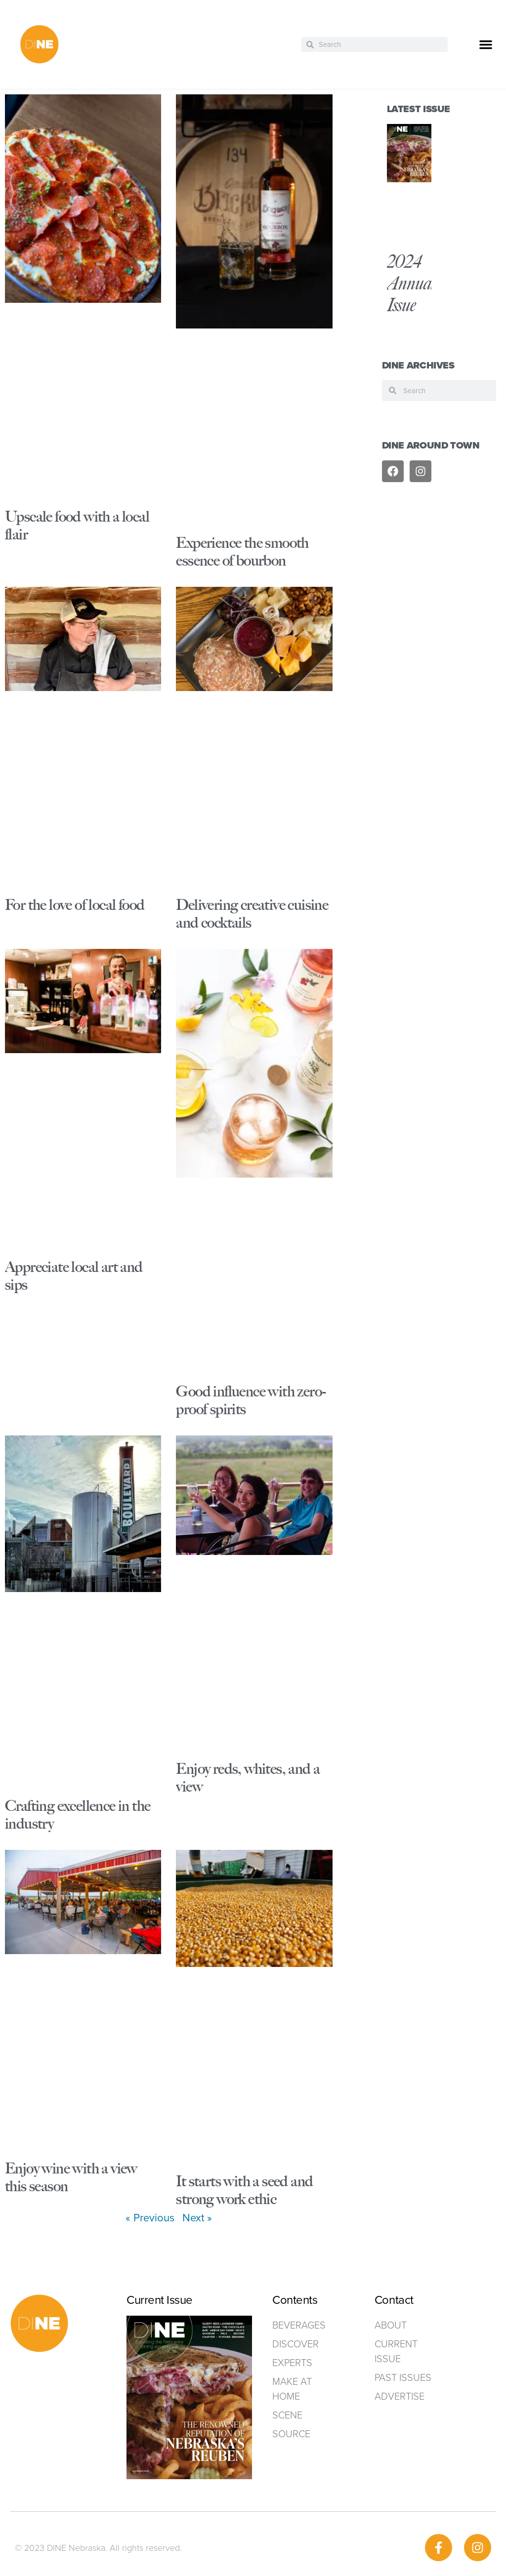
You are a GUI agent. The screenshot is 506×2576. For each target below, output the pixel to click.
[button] (485, 44)
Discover (295, 2343)
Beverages (299, 2325)
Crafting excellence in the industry (77, 1815)
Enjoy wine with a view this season (71, 2177)
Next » (197, 2217)
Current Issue (396, 2351)
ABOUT (391, 2325)
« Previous (150, 2217)
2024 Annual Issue (411, 283)
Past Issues (403, 2377)
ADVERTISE (399, 2396)
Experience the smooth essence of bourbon (242, 551)
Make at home (292, 2389)
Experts (292, 2362)
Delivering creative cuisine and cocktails (252, 914)
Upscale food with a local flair (77, 525)
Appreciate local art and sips (74, 1276)
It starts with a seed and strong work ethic (244, 2190)
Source (291, 2433)
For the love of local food (74, 905)
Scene (287, 2415)
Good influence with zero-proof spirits (251, 1400)
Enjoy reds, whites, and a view (248, 1777)
